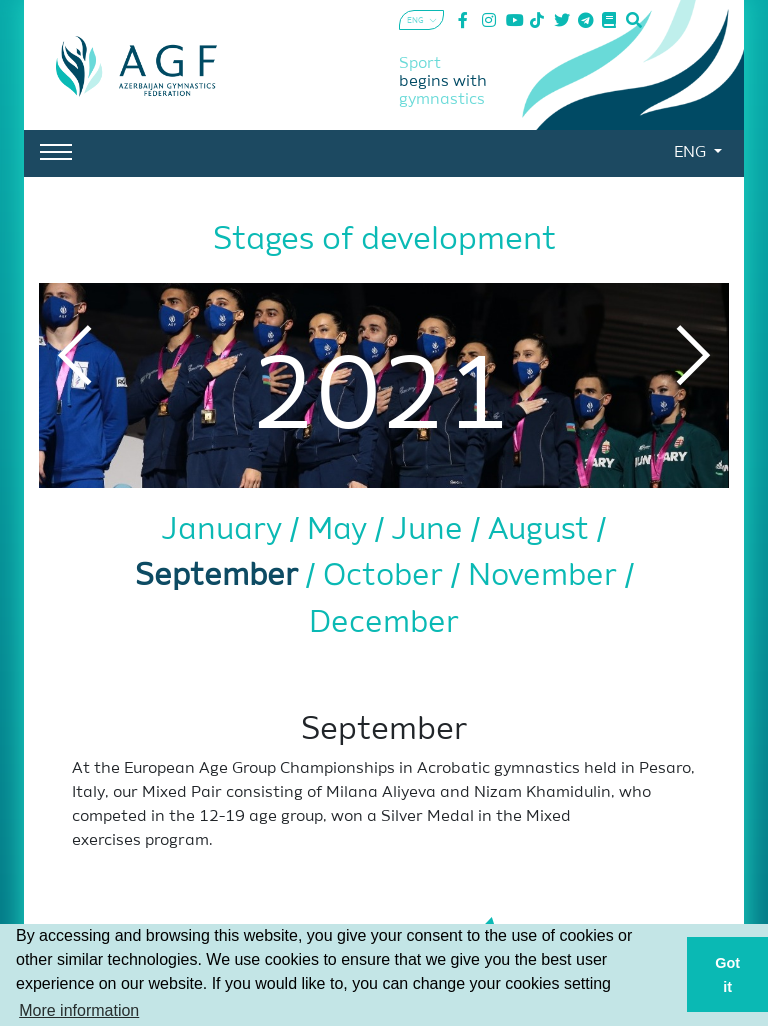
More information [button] (79, 1010)
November (546, 576)
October (387, 576)
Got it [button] (727, 975)
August (542, 530)
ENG (692, 153)
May (341, 530)
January (226, 530)
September (220, 576)
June (431, 530)
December (384, 623)
